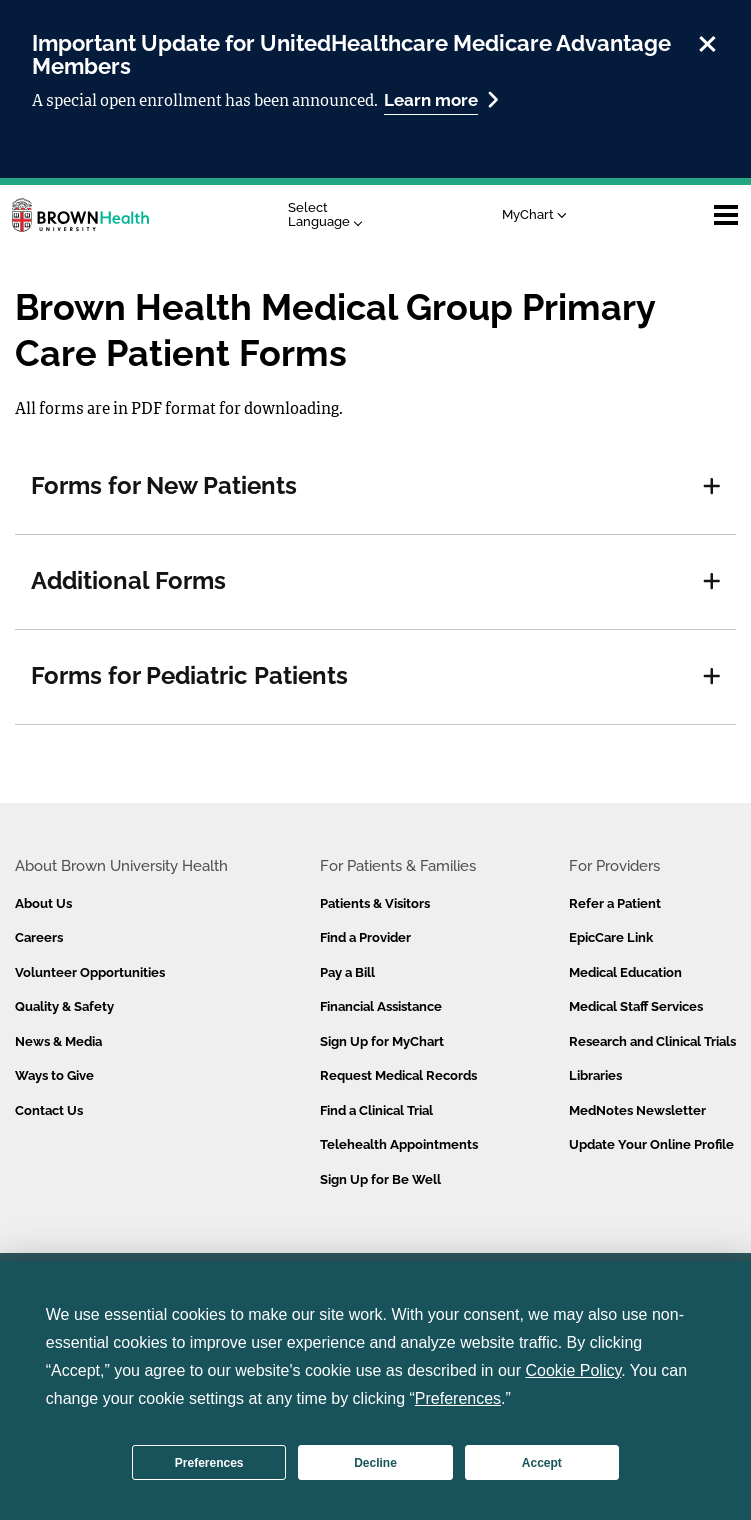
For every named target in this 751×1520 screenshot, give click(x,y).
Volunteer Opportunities (90, 972)
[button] (712, 487)
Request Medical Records (398, 1075)
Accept (542, 1463)
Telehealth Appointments (399, 1144)
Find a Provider (365, 937)
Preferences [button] (458, 1398)
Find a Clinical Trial (376, 1110)
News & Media (58, 1041)
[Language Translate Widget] (330, 215)
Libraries (595, 1075)
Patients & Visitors (375, 903)
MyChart (534, 214)
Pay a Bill (347, 972)
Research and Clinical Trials (652, 1041)
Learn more (441, 99)
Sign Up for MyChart (382, 1041)
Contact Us (49, 1110)
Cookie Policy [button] (574, 1370)
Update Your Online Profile (651, 1144)
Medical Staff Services (636, 1006)
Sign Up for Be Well (380, 1179)
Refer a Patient (615, 903)
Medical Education (625, 972)
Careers (39, 937)
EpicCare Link (611, 937)
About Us (43, 903)
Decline (375, 1463)
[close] (707, 41)
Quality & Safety (64, 1006)
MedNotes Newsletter (637, 1110)
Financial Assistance (381, 1006)
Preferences (209, 1463)
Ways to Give (54, 1075)
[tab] (375, 487)
